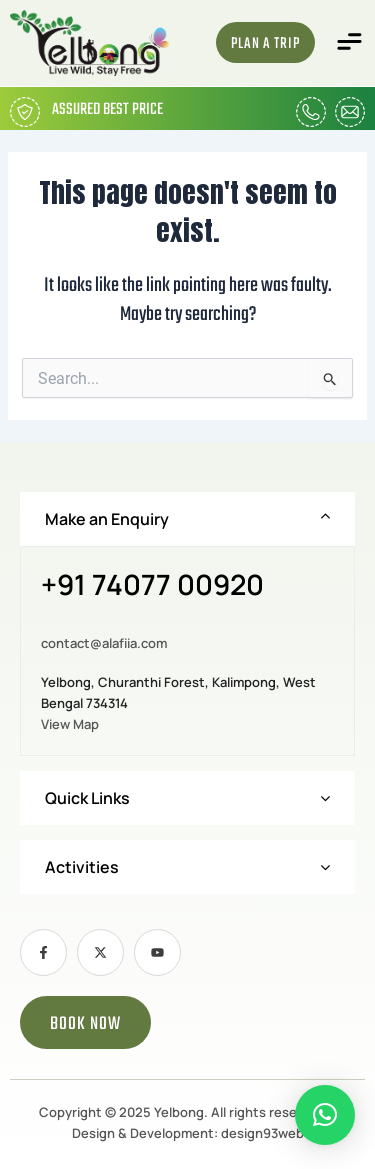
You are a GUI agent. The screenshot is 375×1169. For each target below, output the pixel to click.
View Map (70, 724)
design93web (262, 1133)
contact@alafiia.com (104, 643)
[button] (350, 42)
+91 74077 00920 (152, 586)
